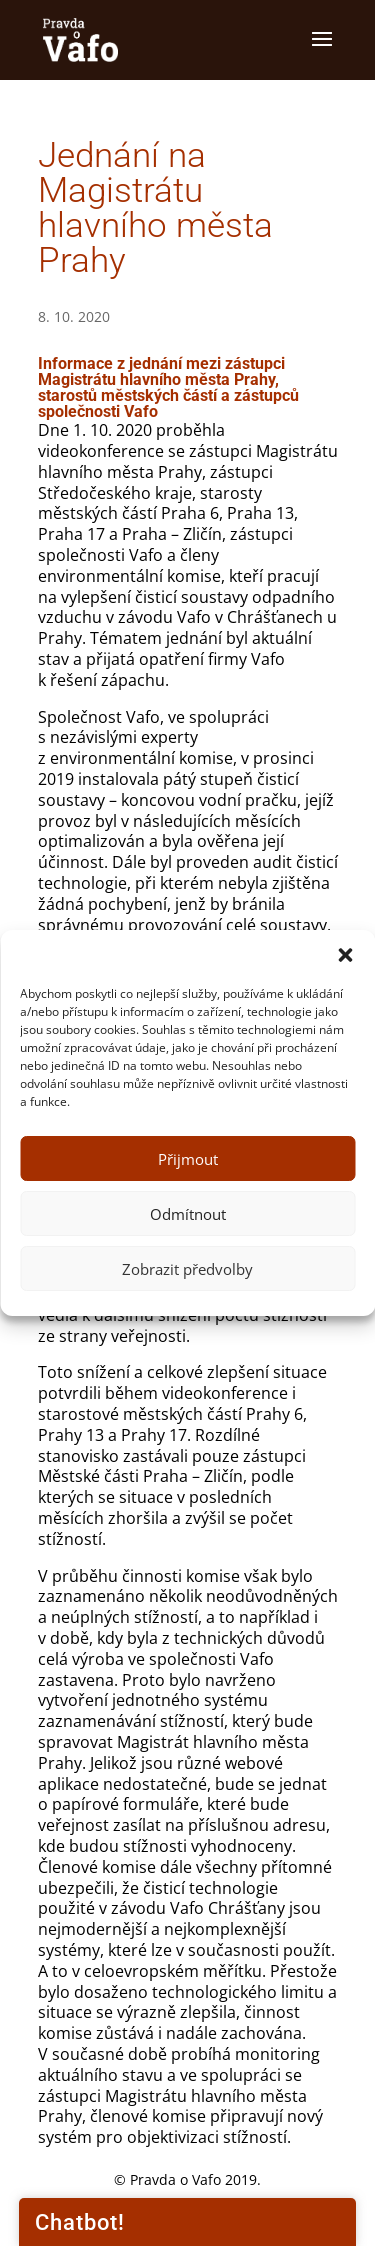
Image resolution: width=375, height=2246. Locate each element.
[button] (345, 955)
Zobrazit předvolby (187, 1269)
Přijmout (188, 1159)
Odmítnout (188, 1214)
